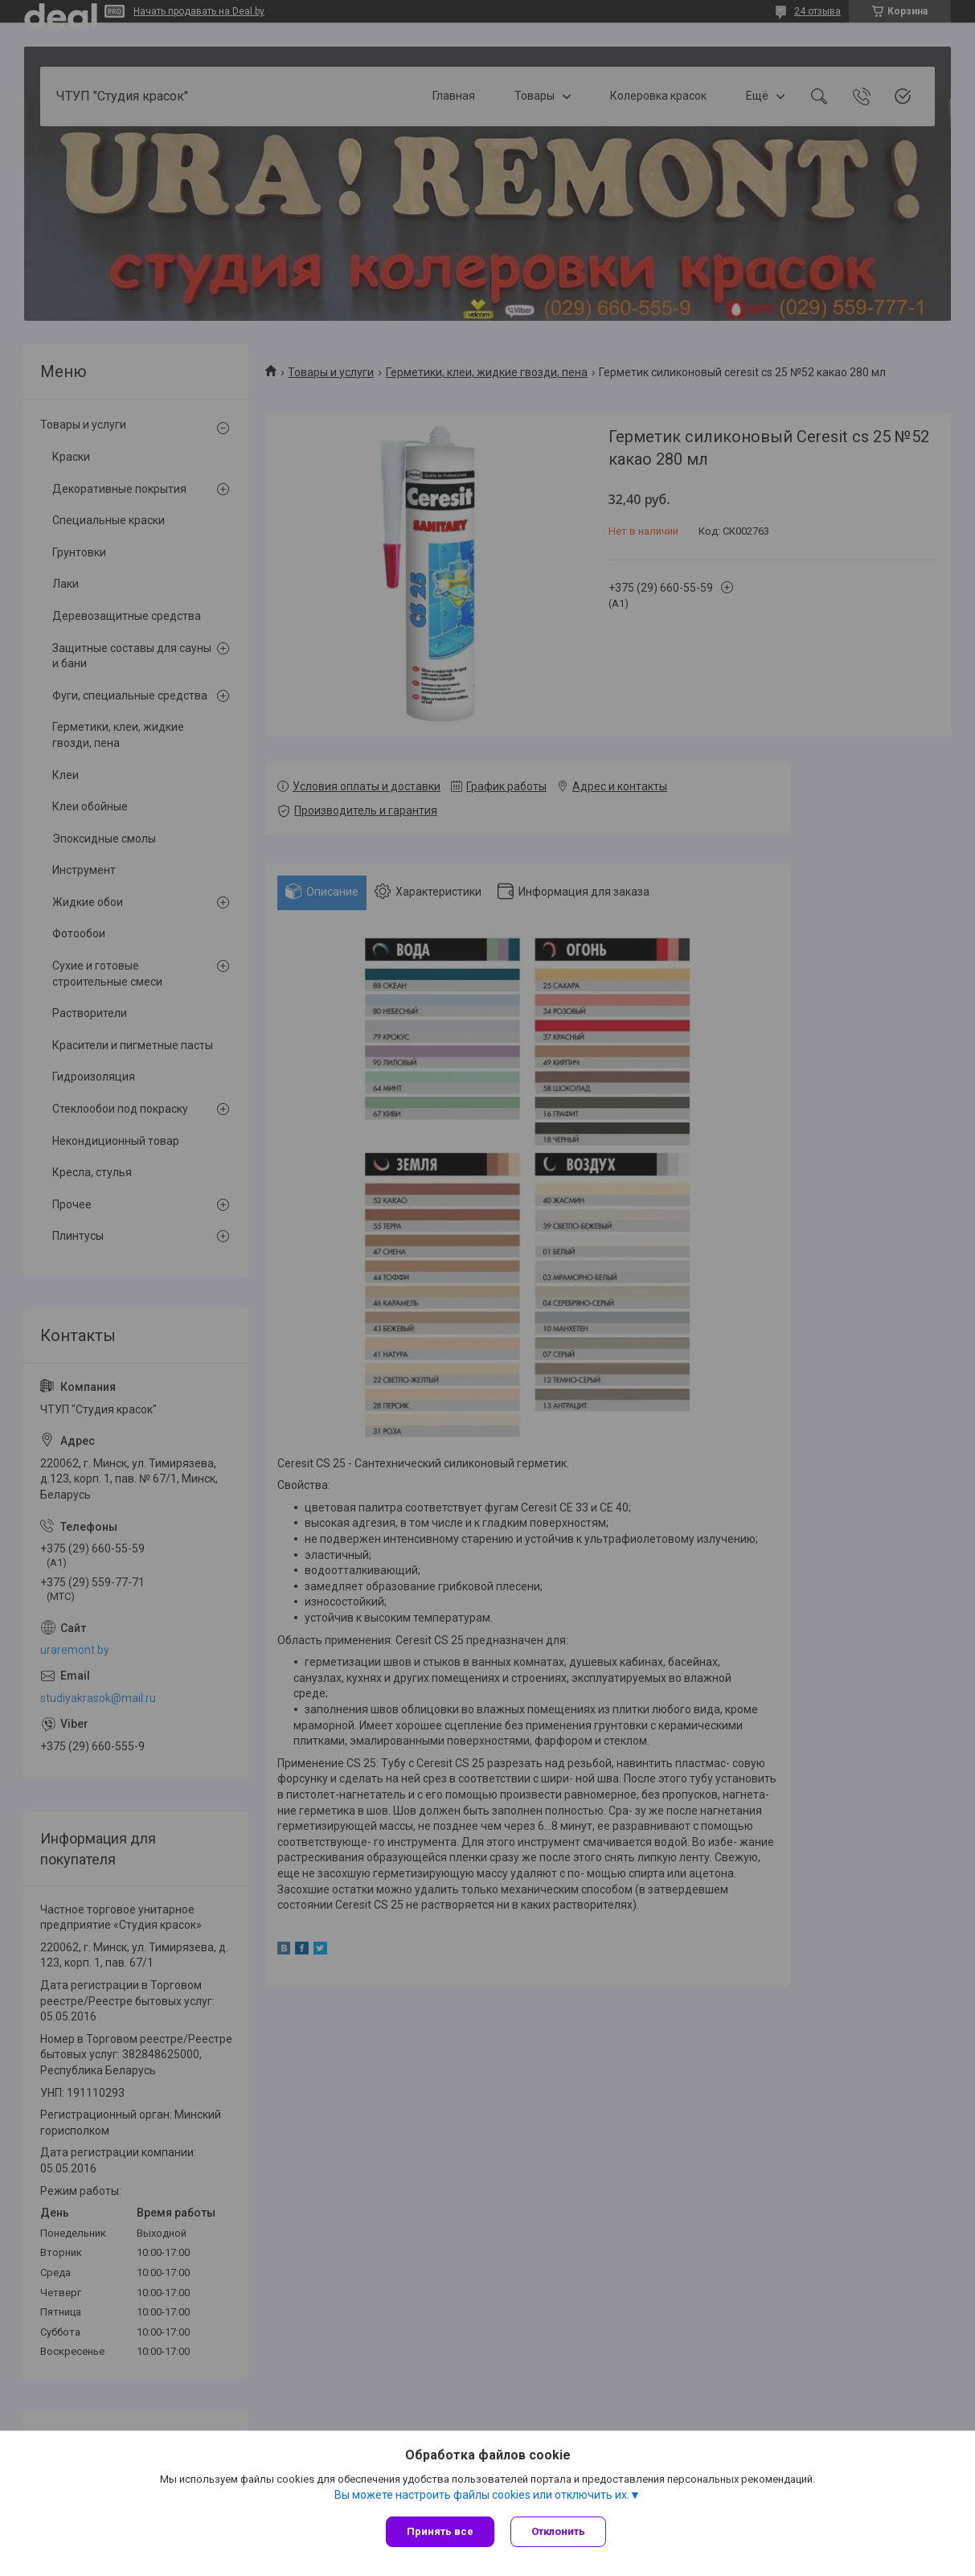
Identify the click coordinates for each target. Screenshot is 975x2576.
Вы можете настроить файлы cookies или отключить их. (481, 2494)
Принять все (440, 2531)
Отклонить (558, 2531)
